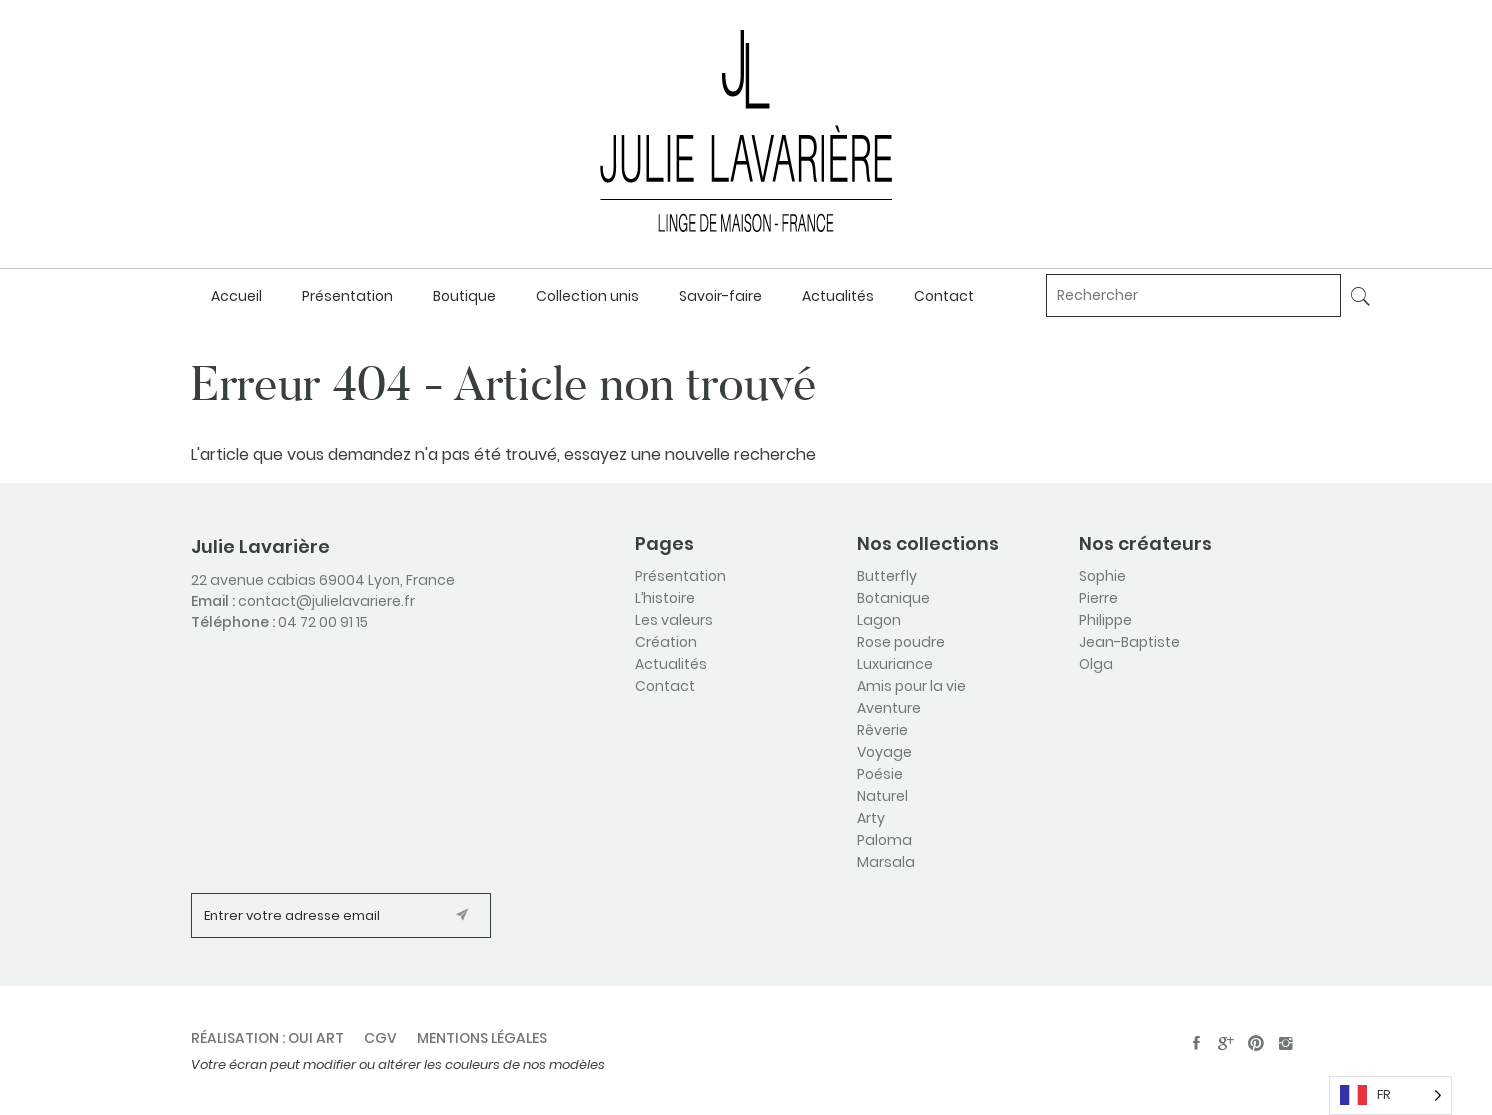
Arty (871, 818)
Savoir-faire (720, 296)
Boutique (464, 296)
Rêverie (882, 730)
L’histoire (665, 598)
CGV (380, 1038)
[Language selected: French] (1390, 1095)
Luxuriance (895, 664)
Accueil (236, 296)
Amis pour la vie (911, 686)
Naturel (882, 796)
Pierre (1098, 598)
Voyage (884, 752)
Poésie (880, 774)
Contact (944, 296)
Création (666, 642)
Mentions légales (482, 1038)
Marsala (886, 862)
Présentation (347, 296)
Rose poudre (901, 642)
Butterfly (887, 576)
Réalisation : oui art (267, 1038)
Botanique (893, 598)
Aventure (889, 708)
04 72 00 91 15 (323, 622)
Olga (1096, 664)
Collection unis (587, 296)
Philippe (1105, 620)
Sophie (1102, 576)
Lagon (879, 620)
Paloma (884, 840)
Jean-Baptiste (1129, 642)
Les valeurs (674, 620)
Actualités (838, 296)
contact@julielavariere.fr (326, 601)
